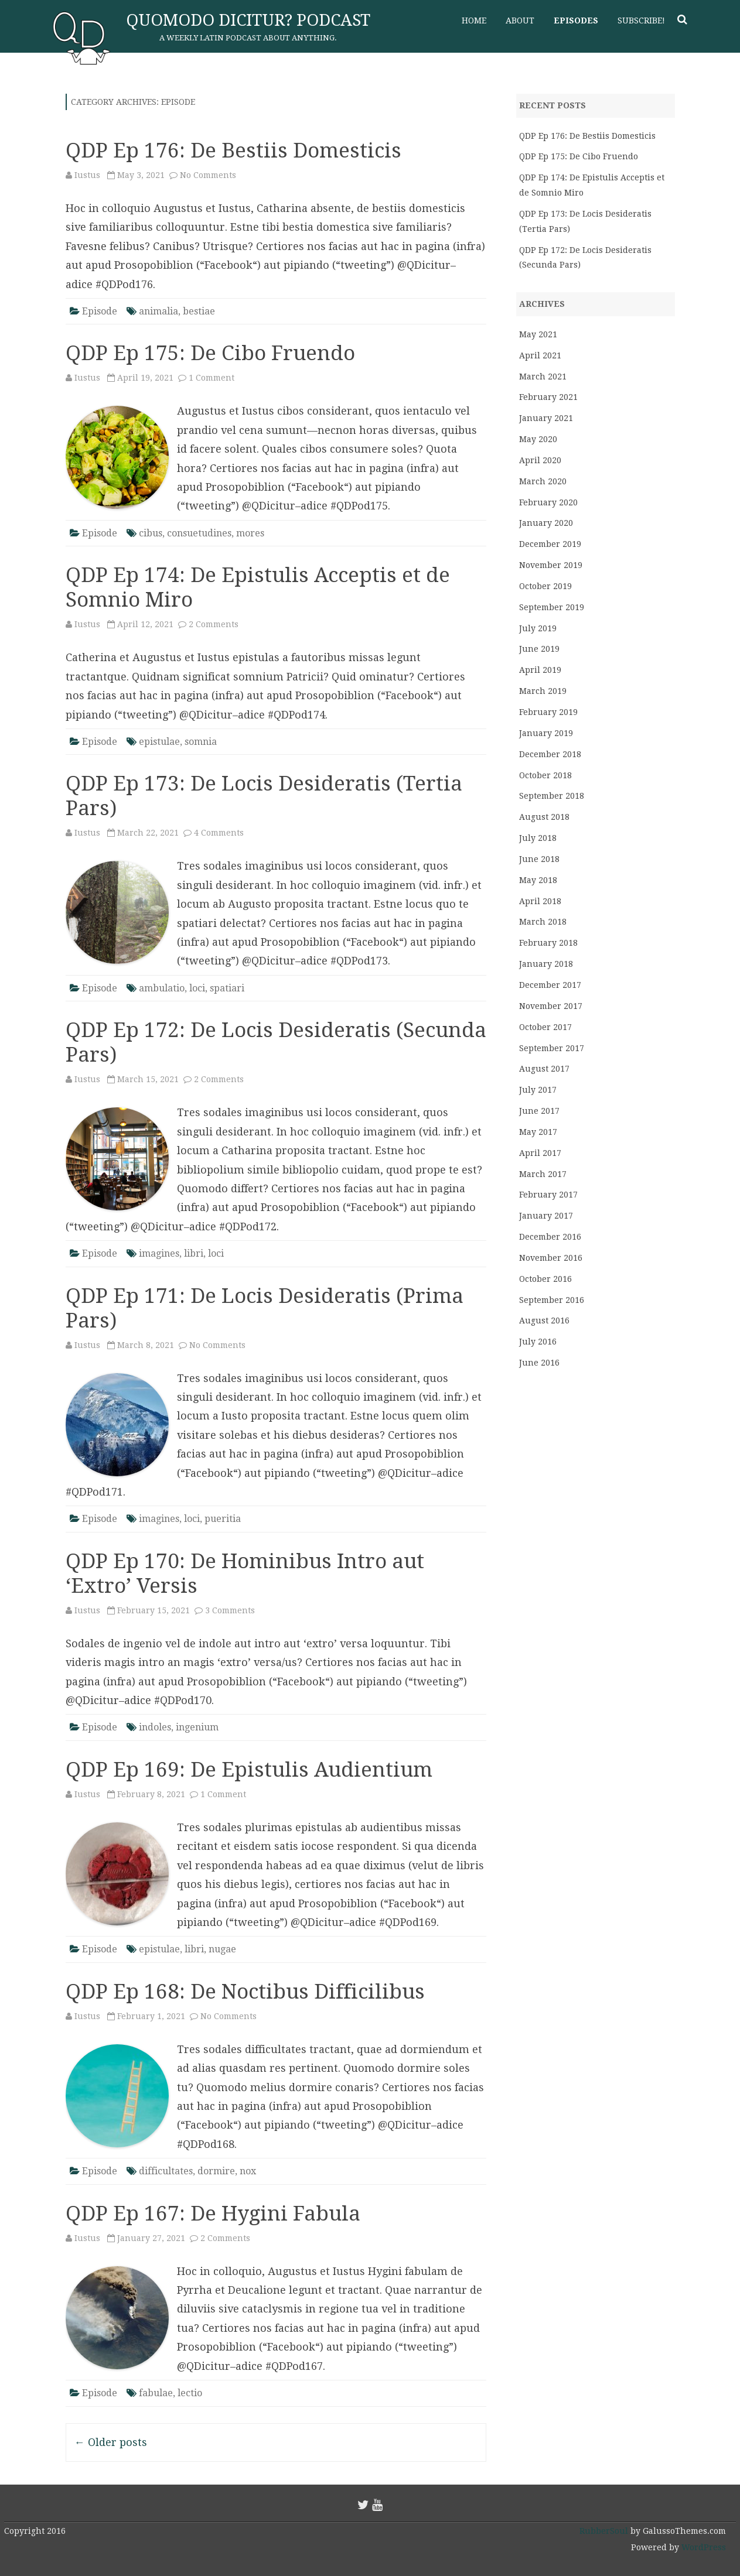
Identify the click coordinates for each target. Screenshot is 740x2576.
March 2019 (543, 691)
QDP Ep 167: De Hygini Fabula (213, 2213)
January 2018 (546, 964)
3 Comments (230, 1610)
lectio (190, 2393)
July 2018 (538, 838)
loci (197, 988)
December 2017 (550, 985)
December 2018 (550, 754)
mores (250, 533)
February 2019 (548, 712)
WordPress (702, 2547)
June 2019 (539, 649)
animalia (158, 311)
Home (474, 20)
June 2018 (539, 859)
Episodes (576, 20)
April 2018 (540, 901)
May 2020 (538, 439)
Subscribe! (641, 20)
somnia (201, 741)
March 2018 (543, 921)
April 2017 (540, 1153)
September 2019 (551, 607)
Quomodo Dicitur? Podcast (248, 20)
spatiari (227, 988)
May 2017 (538, 1132)
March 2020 (543, 481)
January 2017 (546, 1215)
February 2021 (548, 397)
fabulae (156, 2393)
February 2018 (548, 942)
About (520, 20)
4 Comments (219, 832)
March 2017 (543, 1174)
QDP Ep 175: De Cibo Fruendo (210, 353)
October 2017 (545, 1027)
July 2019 (538, 628)
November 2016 (550, 1258)
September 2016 (551, 1300)
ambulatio (162, 988)
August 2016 (544, 1320)
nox (248, 2171)
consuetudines (199, 533)
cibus (150, 533)
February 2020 (548, 502)
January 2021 (546, 418)
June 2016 (539, 1362)
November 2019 (550, 565)
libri (193, 1253)
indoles (155, 1727)
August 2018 (544, 817)
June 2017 (539, 1111)
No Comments (208, 175)
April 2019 (540, 670)
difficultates (166, 2171)
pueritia (222, 1518)
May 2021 (538, 334)
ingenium (197, 1727)
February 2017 (548, 1194)
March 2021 (543, 376)
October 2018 (545, 775)
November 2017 (550, 1006)
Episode (99, 311)
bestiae (199, 311)
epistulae (159, 741)
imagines (159, 1253)
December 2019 (550, 544)
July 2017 (538, 1089)
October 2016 (545, 1279)
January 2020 (546, 523)
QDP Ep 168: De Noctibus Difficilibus (245, 1991)
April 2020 (540, 460)
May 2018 (538, 880)
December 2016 (550, 1236)
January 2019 (546, 733)
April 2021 (540, 355)
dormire (216, 2171)
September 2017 (551, 1048)
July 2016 (538, 1341)
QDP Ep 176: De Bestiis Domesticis (233, 150)
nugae (222, 1949)
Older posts (110, 2442)
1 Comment (211, 377)
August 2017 (544, 1068)
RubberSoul (603, 2531)
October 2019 (545, 586)
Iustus (87, 175)
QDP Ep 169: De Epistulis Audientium (249, 1769)
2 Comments (213, 624)
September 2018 (551, 795)
